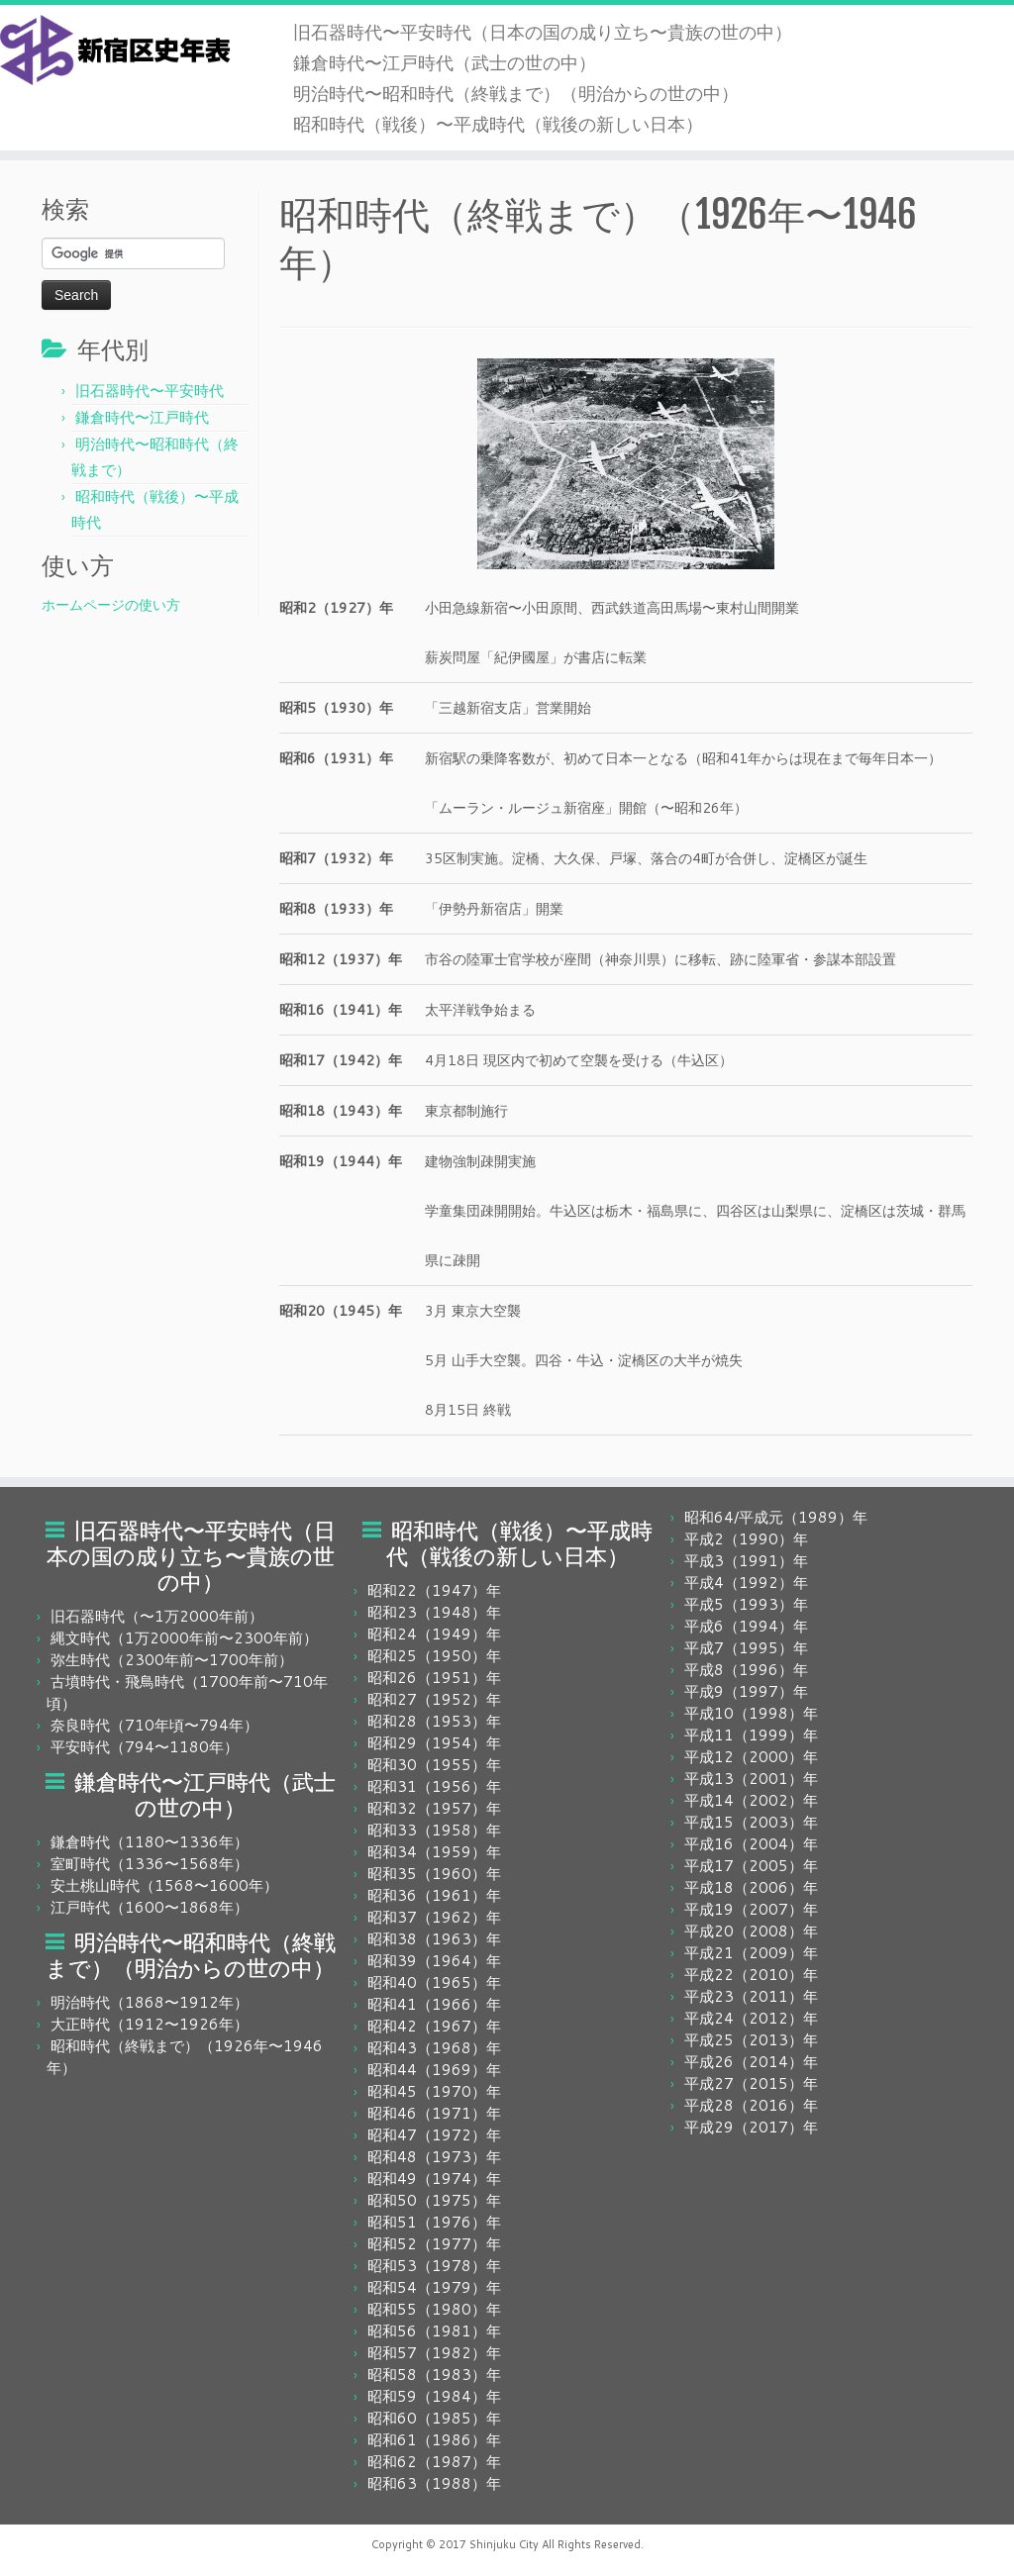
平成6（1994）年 (746, 1626)
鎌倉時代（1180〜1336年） (150, 1842)
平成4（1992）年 (746, 1582)
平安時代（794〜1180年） (145, 1746)
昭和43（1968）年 (434, 2047)
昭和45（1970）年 (434, 2091)
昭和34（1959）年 (434, 1851)
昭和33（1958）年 (434, 1830)
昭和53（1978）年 (434, 2265)
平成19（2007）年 (751, 1909)
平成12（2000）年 (751, 1756)
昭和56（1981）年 (434, 2331)
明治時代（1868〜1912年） (150, 2002)
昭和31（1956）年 (434, 1786)
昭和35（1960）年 (434, 1873)
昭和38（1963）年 (434, 1939)
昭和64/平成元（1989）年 (775, 1517)
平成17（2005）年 (751, 1865)
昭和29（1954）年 (434, 1743)
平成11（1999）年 (751, 1735)
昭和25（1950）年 (434, 1655)
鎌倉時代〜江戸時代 (142, 417)
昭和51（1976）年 (434, 2222)
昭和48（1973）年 (434, 2156)
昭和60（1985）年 (434, 2418)
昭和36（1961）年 (434, 1895)
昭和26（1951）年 (434, 1677)
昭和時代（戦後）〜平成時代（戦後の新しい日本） (498, 124)
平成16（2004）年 (751, 1843)
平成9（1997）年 (746, 1691)
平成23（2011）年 (751, 1996)
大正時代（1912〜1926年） (150, 2024)
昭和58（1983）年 (434, 2374)
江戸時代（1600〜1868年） (150, 1907)
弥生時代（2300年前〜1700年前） (172, 1659)
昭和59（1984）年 (434, 2396)
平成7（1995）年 (746, 1647)
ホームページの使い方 (111, 605)
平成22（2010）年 (751, 1974)
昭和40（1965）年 (434, 1982)
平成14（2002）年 (751, 1800)
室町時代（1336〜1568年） (150, 1863)
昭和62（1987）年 (434, 2461)
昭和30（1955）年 (434, 1764)
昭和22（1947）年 (434, 1590)
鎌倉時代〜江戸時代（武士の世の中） (444, 62)
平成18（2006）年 (751, 1887)
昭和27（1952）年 (434, 1699)
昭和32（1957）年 (434, 1808)
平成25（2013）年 (751, 2040)
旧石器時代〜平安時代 (149, 390)
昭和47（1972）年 (434, 2135)
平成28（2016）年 (751, 2105)
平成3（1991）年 (746, 1560)
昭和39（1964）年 (434, 1960)
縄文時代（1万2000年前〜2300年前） (184, 1638)
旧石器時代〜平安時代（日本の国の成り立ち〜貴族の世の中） (542, 32)
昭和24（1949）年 (434, 1634)
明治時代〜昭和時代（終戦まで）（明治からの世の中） (516, 93)
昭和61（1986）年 (434, 2439)
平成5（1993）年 (746, 1604)
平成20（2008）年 (751, 1931)
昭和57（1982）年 (434, 2352)
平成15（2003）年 (751, 1822)
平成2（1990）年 (746, 1539)
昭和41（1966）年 (434, 2004)
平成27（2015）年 (751, 2083)
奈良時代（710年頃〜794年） (154, 1725)
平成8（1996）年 (746, 1669)
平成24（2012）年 (751, 2018)
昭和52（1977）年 (434, 2243)
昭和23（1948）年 (434, 1612)
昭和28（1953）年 (434, 1721)
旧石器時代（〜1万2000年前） (157, 1616)
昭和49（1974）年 (434, 2178)
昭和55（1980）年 (434, 2309)
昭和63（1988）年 (434, 2483)
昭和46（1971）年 (434, 2113)
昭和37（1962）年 (434, 1917)
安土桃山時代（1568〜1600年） (164, 1885)
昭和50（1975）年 (434, 2200)
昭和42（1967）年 (434, 2026)
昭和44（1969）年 (434, 2069)
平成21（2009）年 (751, 1952)
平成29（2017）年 (751, 2127)
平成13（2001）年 (751, 1778)
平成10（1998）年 (751, 1713)
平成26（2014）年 (751, 2061)
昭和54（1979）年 (434, 2287)
